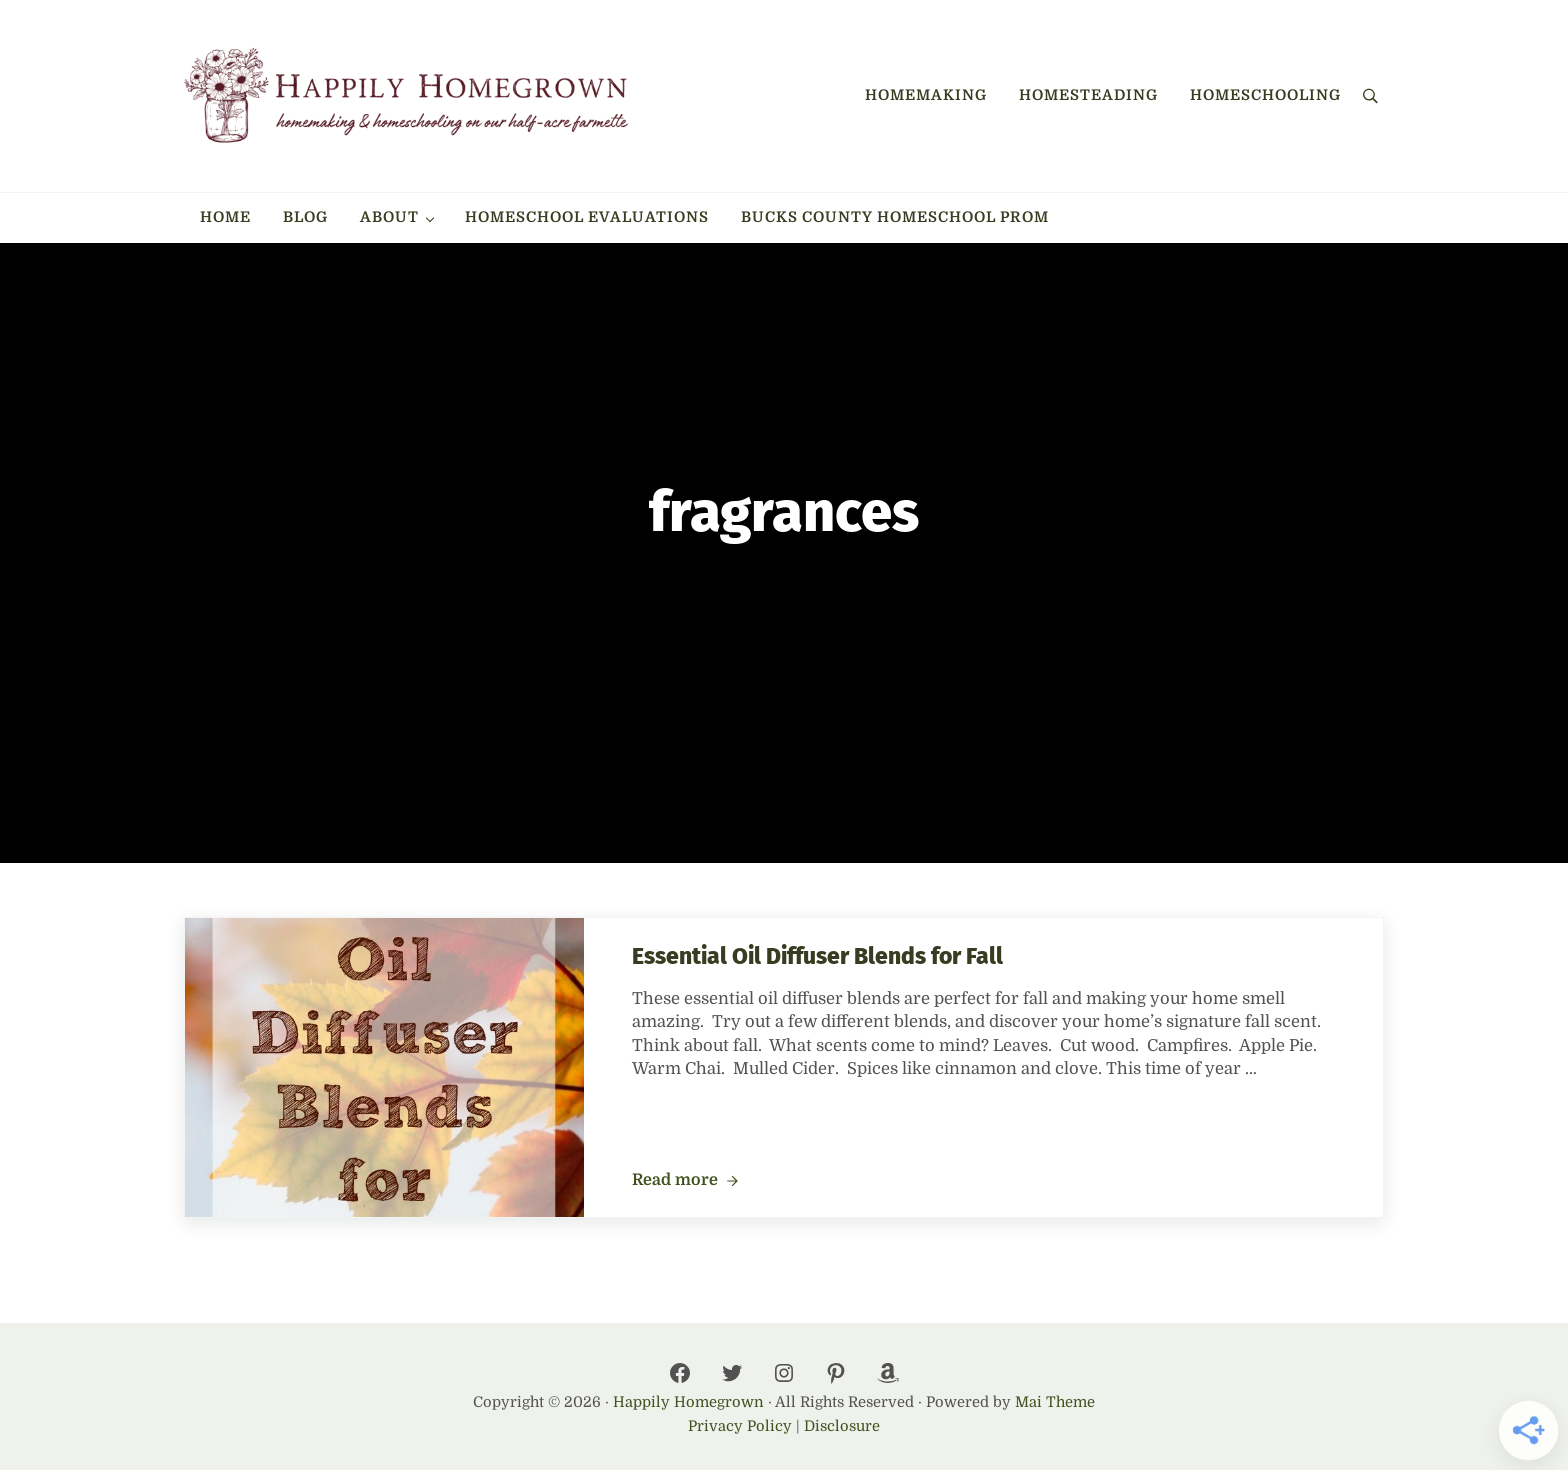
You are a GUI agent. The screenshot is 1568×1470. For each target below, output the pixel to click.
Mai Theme (1055, 1402)
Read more (685, 1181)
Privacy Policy (740, 1426)
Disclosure (842, 1426)
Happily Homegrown (688, 1402)
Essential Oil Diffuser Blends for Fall (817, 956)
